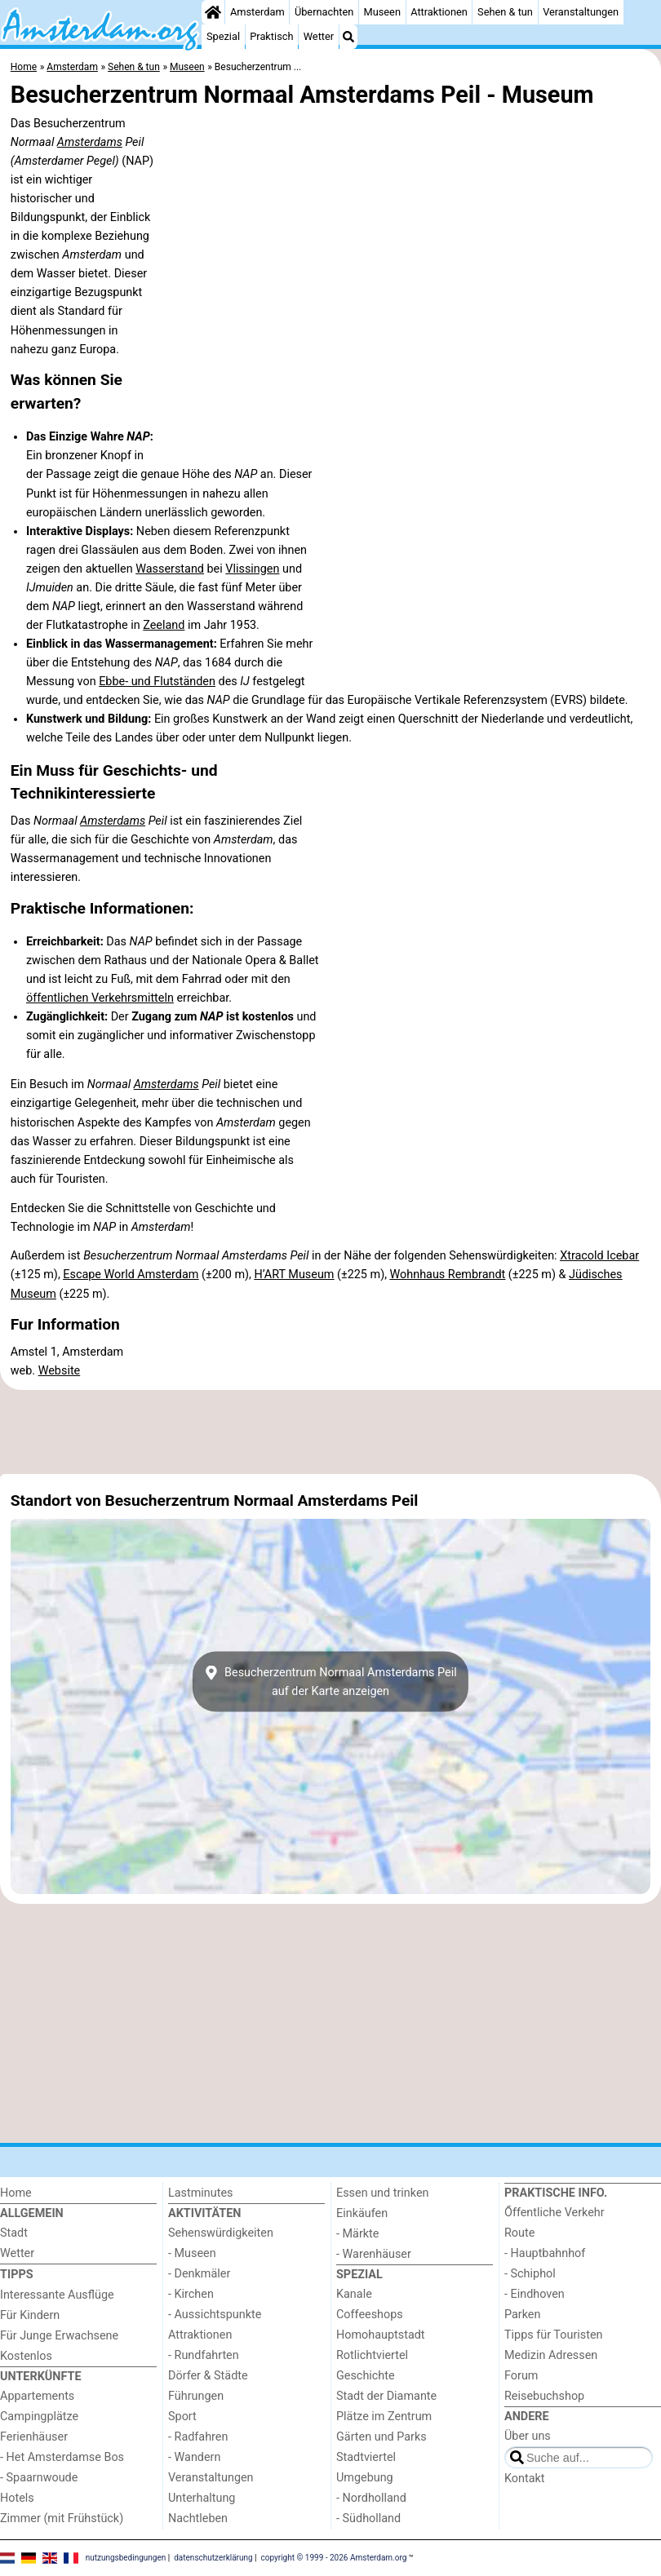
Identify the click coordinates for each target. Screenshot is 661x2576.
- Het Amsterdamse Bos (62, 2457)
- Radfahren (198, 2437)
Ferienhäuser (34, 2437)
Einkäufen (362, 2213)
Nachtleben (198, 2518)
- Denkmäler (199, 2274)
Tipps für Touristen (553, 2335)
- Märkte (357, 2234)
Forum (521, 2376)
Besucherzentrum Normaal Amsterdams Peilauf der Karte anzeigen (330, 1682)
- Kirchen (191, 2294)
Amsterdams (89, 142)
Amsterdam (257, 12)
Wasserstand (169, 569)
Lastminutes (200, 2193)
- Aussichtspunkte (214, 2314)
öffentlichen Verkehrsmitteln (100, 998)
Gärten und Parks (381, 2437)
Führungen (196, 2396)
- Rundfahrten (203, 2355)
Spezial (223, 36)
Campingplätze (39, 2416)
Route (519, 2233)
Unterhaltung (201, 2498)
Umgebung (364, 2478)
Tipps (16, 2275)
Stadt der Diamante (386, 2396)
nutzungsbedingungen (126, 2557)
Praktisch (271, 36)
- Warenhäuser (373, 2254)
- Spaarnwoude (39, 2478)
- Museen (192, 2253)
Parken (522, 2314)
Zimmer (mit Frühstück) (61, 2518)
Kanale (354, 2294)
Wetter (319, 36)
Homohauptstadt (380, 2335)
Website (59, 1371)
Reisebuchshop (544, 2396)
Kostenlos (26, 2356)
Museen (382, 12)
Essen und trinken (382, 2193)
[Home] (213, 12)
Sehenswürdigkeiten (220, 2233)
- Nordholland (371, 2498)
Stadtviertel (366, 2457)
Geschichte (365, 2376)
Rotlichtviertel (372, 2355)
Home (16, 2193)
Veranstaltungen (581, 12)
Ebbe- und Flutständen (157, 681)
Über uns (527, 2436)
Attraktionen (439, 12)
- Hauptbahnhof (544, 2253)
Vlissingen (252, 569)
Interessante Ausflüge (57, 2295)
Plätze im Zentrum (384, 2416)
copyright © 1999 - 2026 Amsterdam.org (334, 2557)
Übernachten (324, 12)
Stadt (14, 2233)
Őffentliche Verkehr (554, 2213)
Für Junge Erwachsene (59, 2336)
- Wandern (194, 2457)
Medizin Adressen (550, 2355)
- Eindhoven (534, 2294)
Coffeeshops (369, 2314)
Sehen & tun (505, 12)
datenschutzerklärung (213, 2557)
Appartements (37, 2396)
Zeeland (163, 625)
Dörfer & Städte (208, 2376)
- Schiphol (530, 2274)
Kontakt (524, 2478)
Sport (182, 2416)
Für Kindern (30, 2315)
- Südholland (368, 2518)
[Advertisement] (330, 1432)
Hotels (17, 2498)
